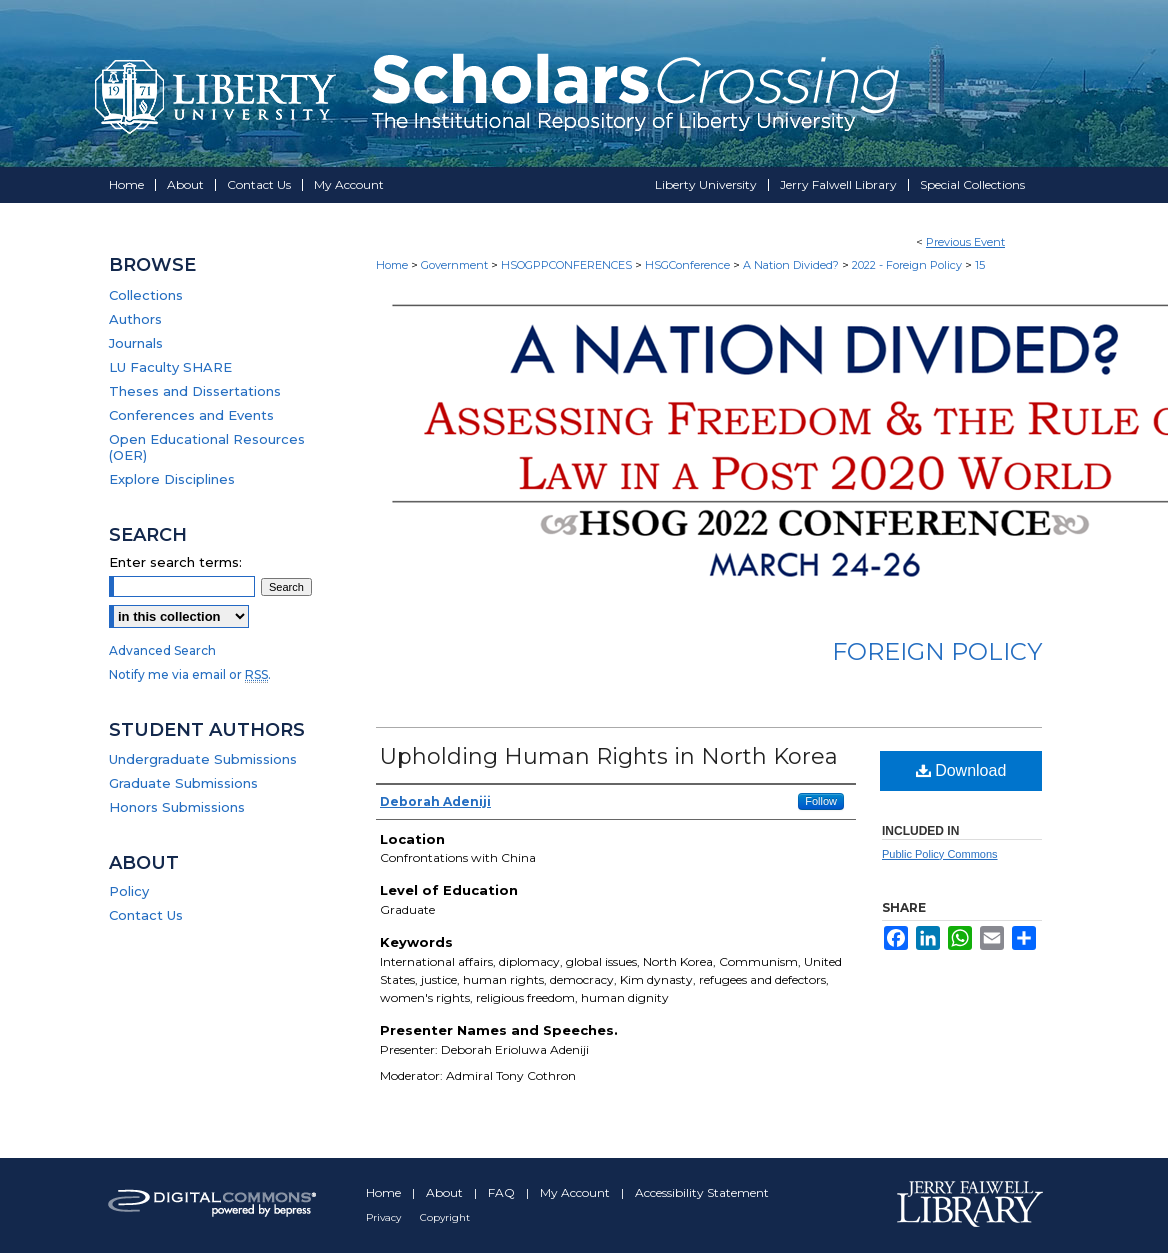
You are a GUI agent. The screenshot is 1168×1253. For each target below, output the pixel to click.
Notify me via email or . (190, 674)
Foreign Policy (937, 651)
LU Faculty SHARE (170, 367)
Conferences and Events (191, 415)
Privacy (385, 1217)
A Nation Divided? (792, 265)
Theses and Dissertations (195, 391)
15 (980, 265)
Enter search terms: (175, 562)
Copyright (445, 1217)
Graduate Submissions (183, 783)
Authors (135, 319)
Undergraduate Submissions (203, 759)
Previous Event (965, 242)
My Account (576, 1192)
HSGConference (689, 265)
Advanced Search (162, 650)
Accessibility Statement (702, 1192)
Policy (129, 891)
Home (392, 265)
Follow (821, 801)
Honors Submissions (177, 807)
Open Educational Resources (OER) (207, 447)
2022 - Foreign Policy (908, 265)
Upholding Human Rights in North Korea (609, 756)
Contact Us (146, 915)
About (446, 1192)
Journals (136, 343)
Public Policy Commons (940, 854)
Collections (146, 295)
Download (961, 770)
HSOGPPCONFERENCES (568, 265)
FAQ (503, 1192)
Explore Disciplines (172, 479)
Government (456, 265)
